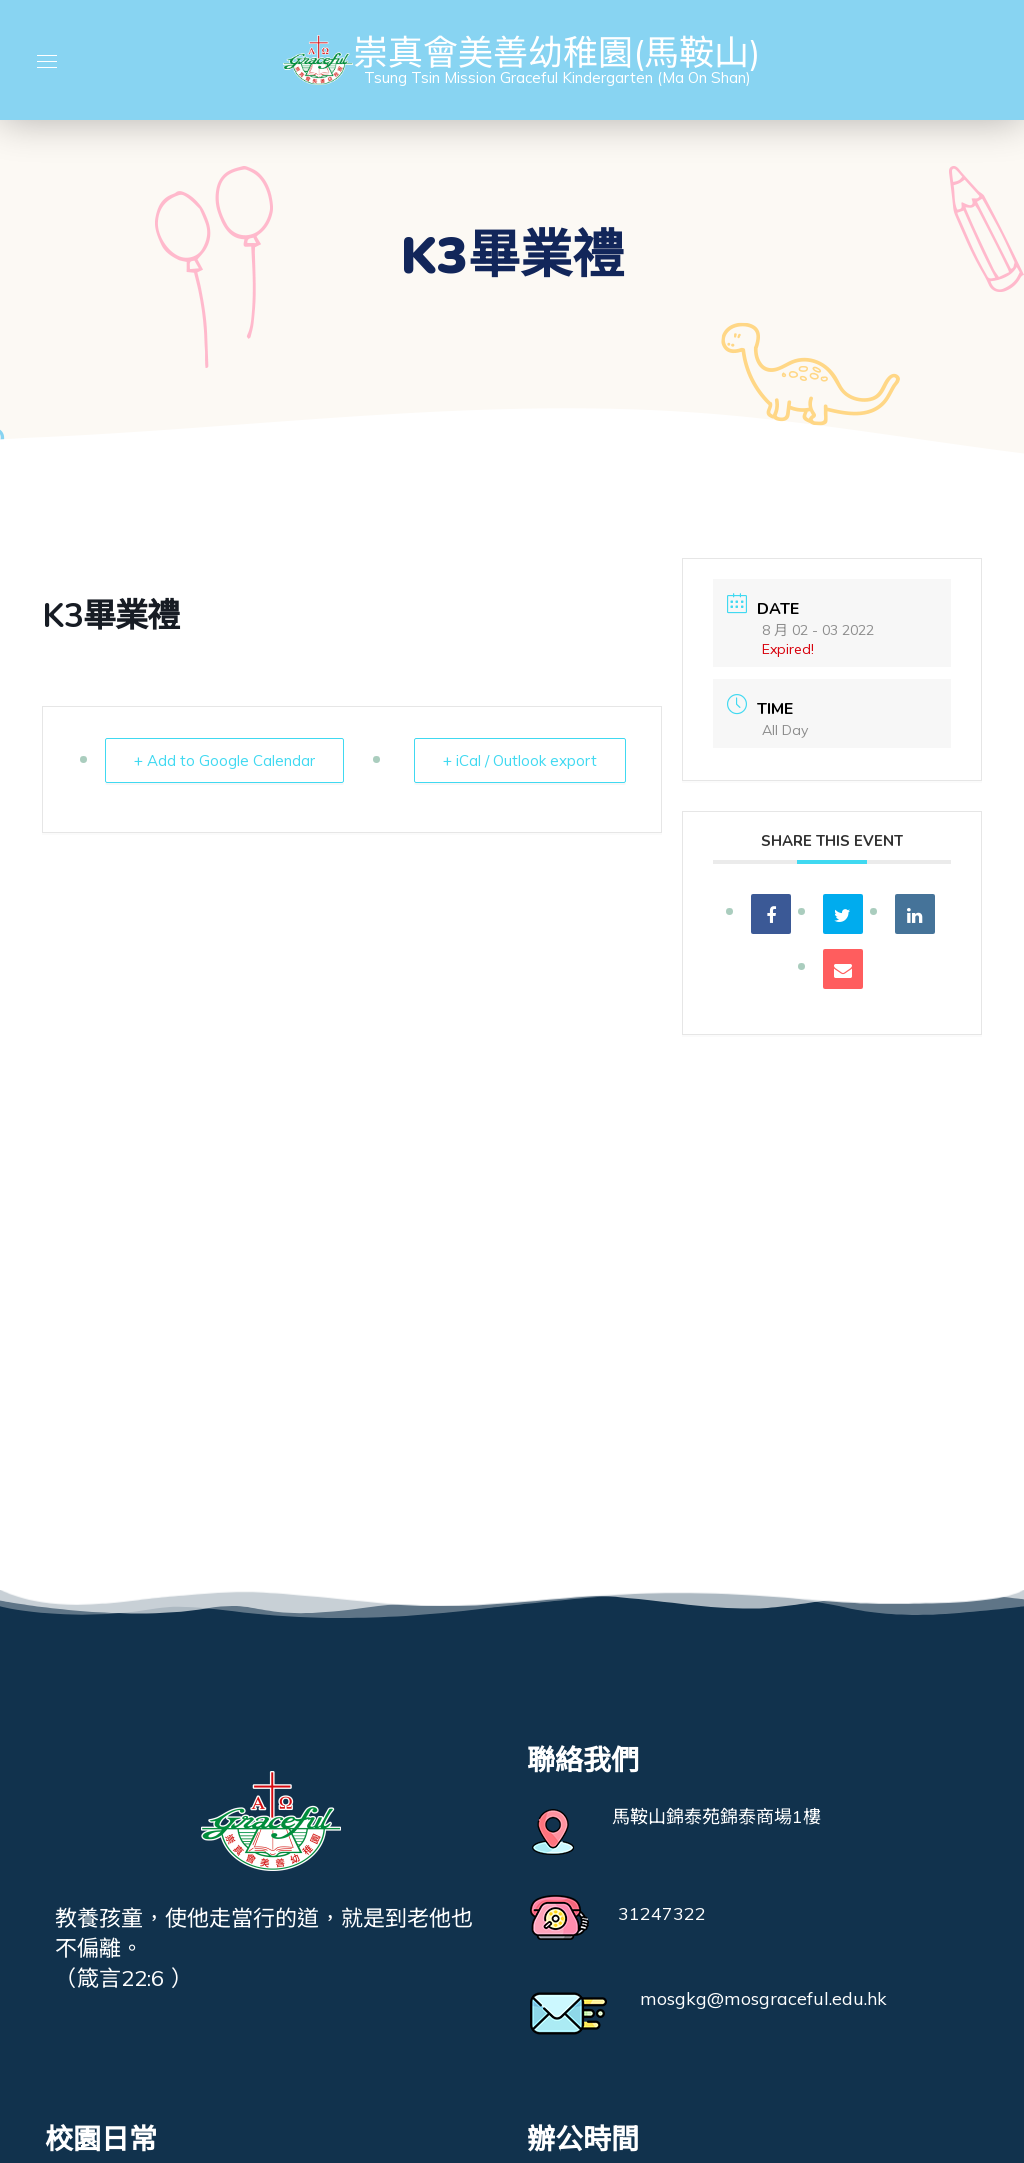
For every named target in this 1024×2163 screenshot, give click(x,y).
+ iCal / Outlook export (520, 760)
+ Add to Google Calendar (224, 760)
